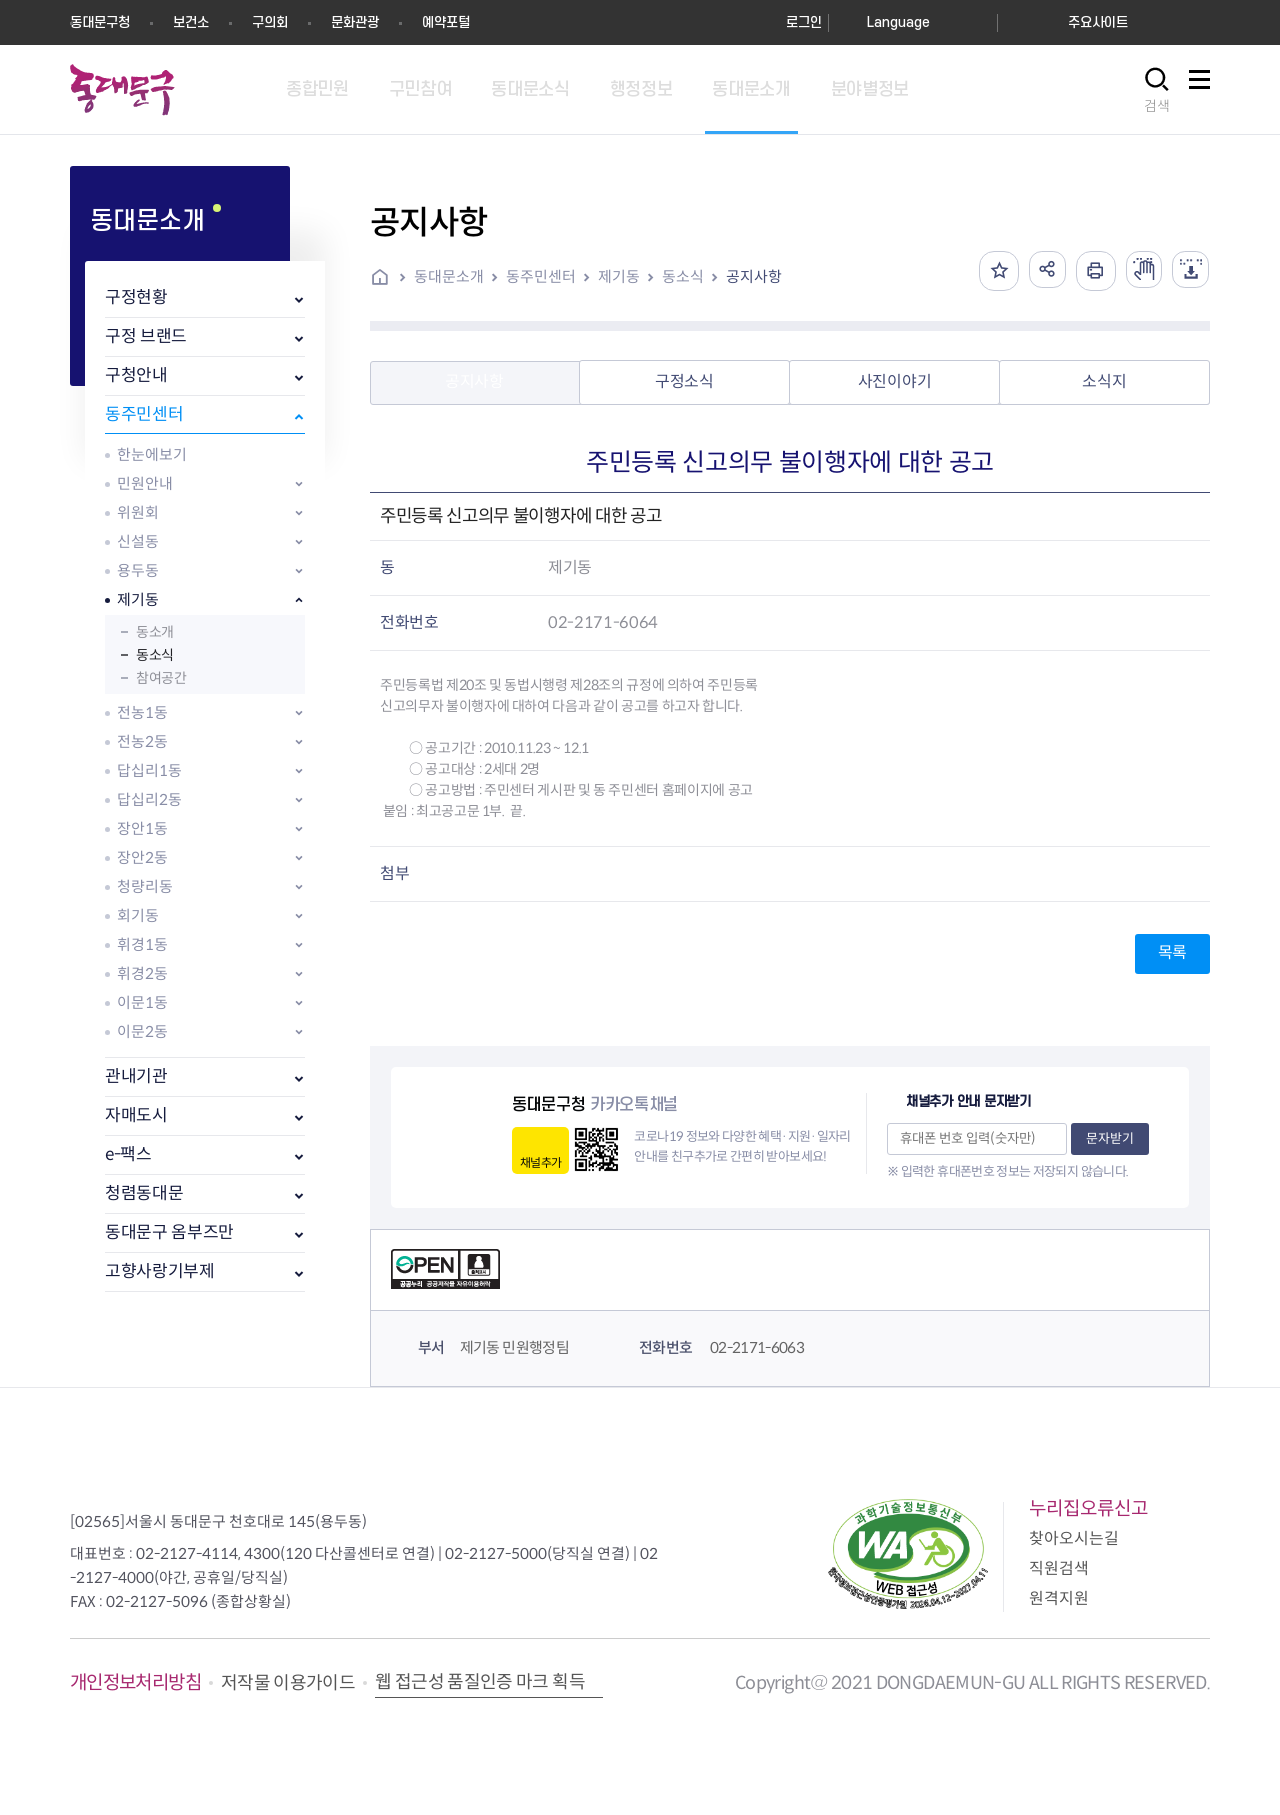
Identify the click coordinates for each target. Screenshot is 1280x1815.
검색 (1157, 106)
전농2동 (142, 741)
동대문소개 (449, 276)
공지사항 (754, 276)
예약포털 (446, 22)
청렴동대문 (144, 1193)
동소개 (155, 632)
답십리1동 (149, 770)
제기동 (138, 599)
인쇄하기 (1089, 271)
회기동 (138, 915)
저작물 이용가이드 (288, 1683)
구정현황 (136, 297)
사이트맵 (1199, 90)
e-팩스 (128, 1154)
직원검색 (1059, 1568)
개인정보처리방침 (135, 1682)
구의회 (270, 22)
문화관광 (355, 22)
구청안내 (136, 375)
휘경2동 (142, 973)
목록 (1172, 952)
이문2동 (142, 1031)
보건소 (191, 22)
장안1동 (142, 828)
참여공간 (161, 678)
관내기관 (136, 1076)
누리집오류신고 (1088, 1508)
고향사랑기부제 (160, 1271)
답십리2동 (149, 799)
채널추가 (540, 1162)
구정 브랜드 (146, 336)
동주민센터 (144, 414)
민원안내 (145, 483)
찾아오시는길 (1074, 1538)
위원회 (138, 512)
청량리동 (145, 886)
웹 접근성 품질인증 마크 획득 (480, 1682)
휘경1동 (142, 944)
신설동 (138, 541)
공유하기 (1039, 271)
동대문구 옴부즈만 (169, 1232)
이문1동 (142, 1002)
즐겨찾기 (989, 271)
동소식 (155, 655)
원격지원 (1059, 1598)
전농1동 (142, 712)
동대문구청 (100, 22)
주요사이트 (1098, 22)
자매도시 (136, 1115)
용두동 (138, 570)
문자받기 (1110, 1138)
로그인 (804, 22)
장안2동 (142, 857)
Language (898, 22)
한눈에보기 (152, 454)
